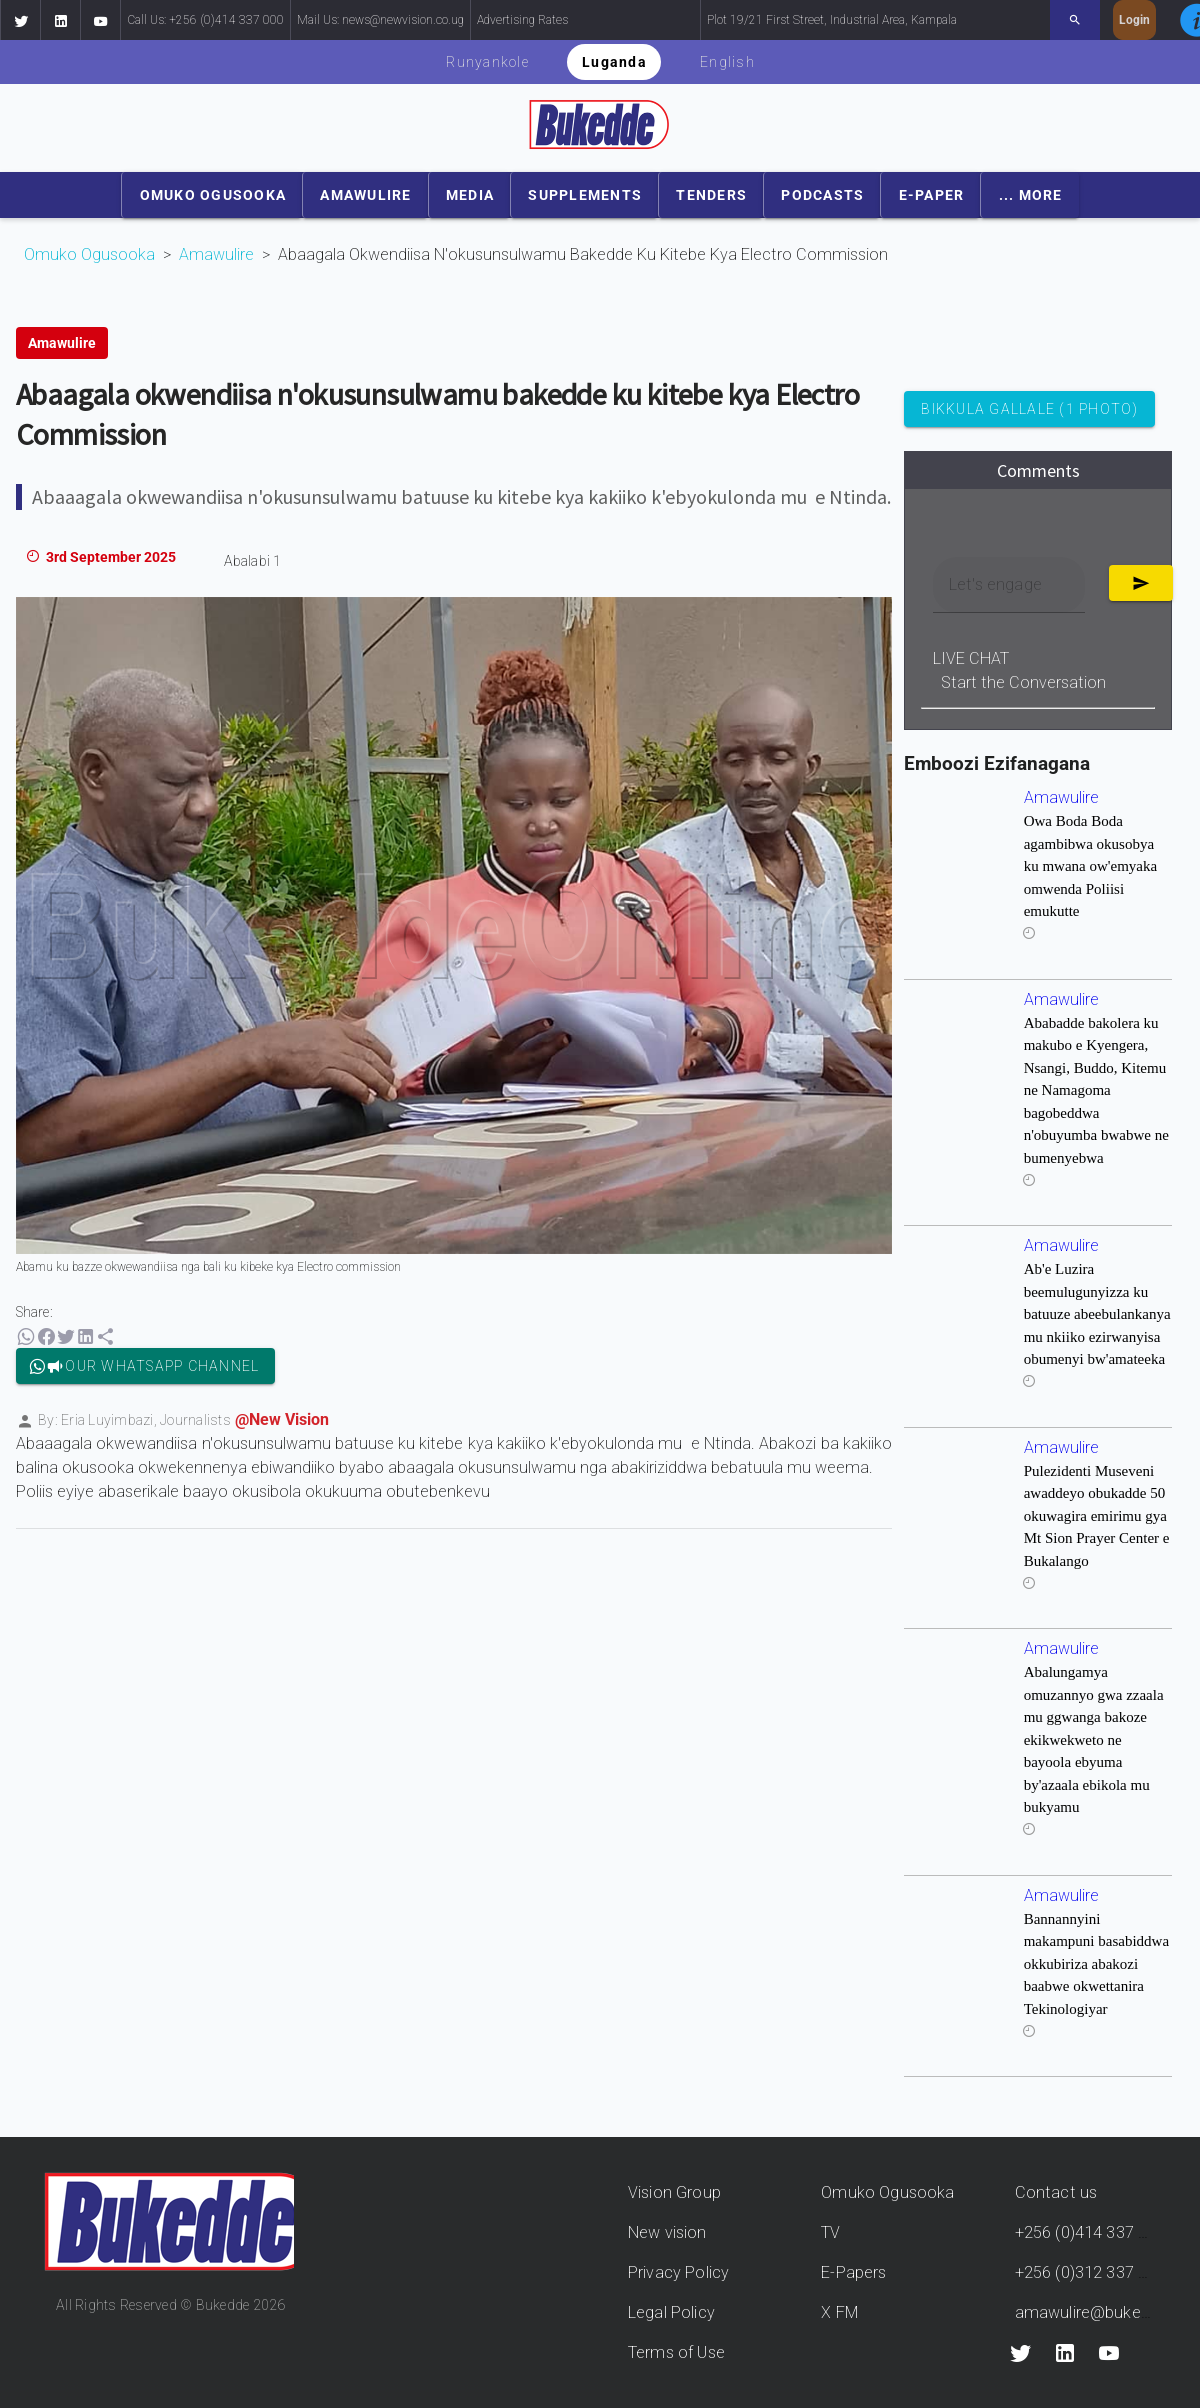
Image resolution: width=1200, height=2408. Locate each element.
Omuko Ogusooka (89, 254)
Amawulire (216, 254)
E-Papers (853, 2272)
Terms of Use (676, 2352)
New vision (667, 2232)
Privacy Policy (678, 2272)
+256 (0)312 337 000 (1090, 2272)
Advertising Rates (522, 20)
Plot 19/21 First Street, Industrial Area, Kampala (832, 20)
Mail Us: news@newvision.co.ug (380, 20)
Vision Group (674, 2192)
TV (830, 2232)
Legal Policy (671, 2312)
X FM (839, 2312)
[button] (20, 20)
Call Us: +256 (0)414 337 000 (205, 20)
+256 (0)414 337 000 (1090, 2232)
